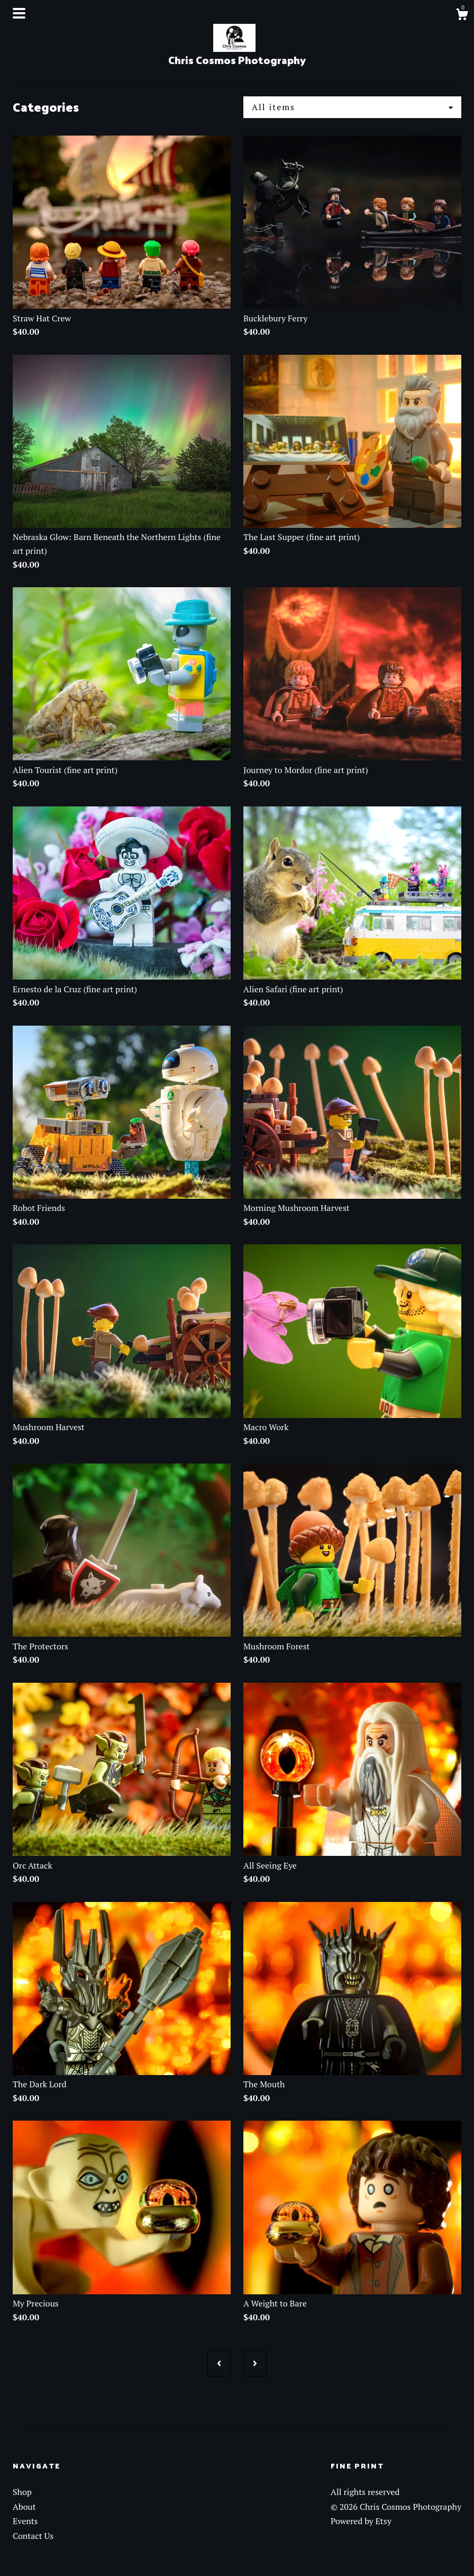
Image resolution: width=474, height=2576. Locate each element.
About (24, 2506)
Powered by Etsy (361, 2521)
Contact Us (33, 2536)
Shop (22, 2492)
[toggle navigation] (19, 13)
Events (25, 2521)
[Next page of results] (255, 2363)
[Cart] (462, 16)
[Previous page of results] (219, 2363)
